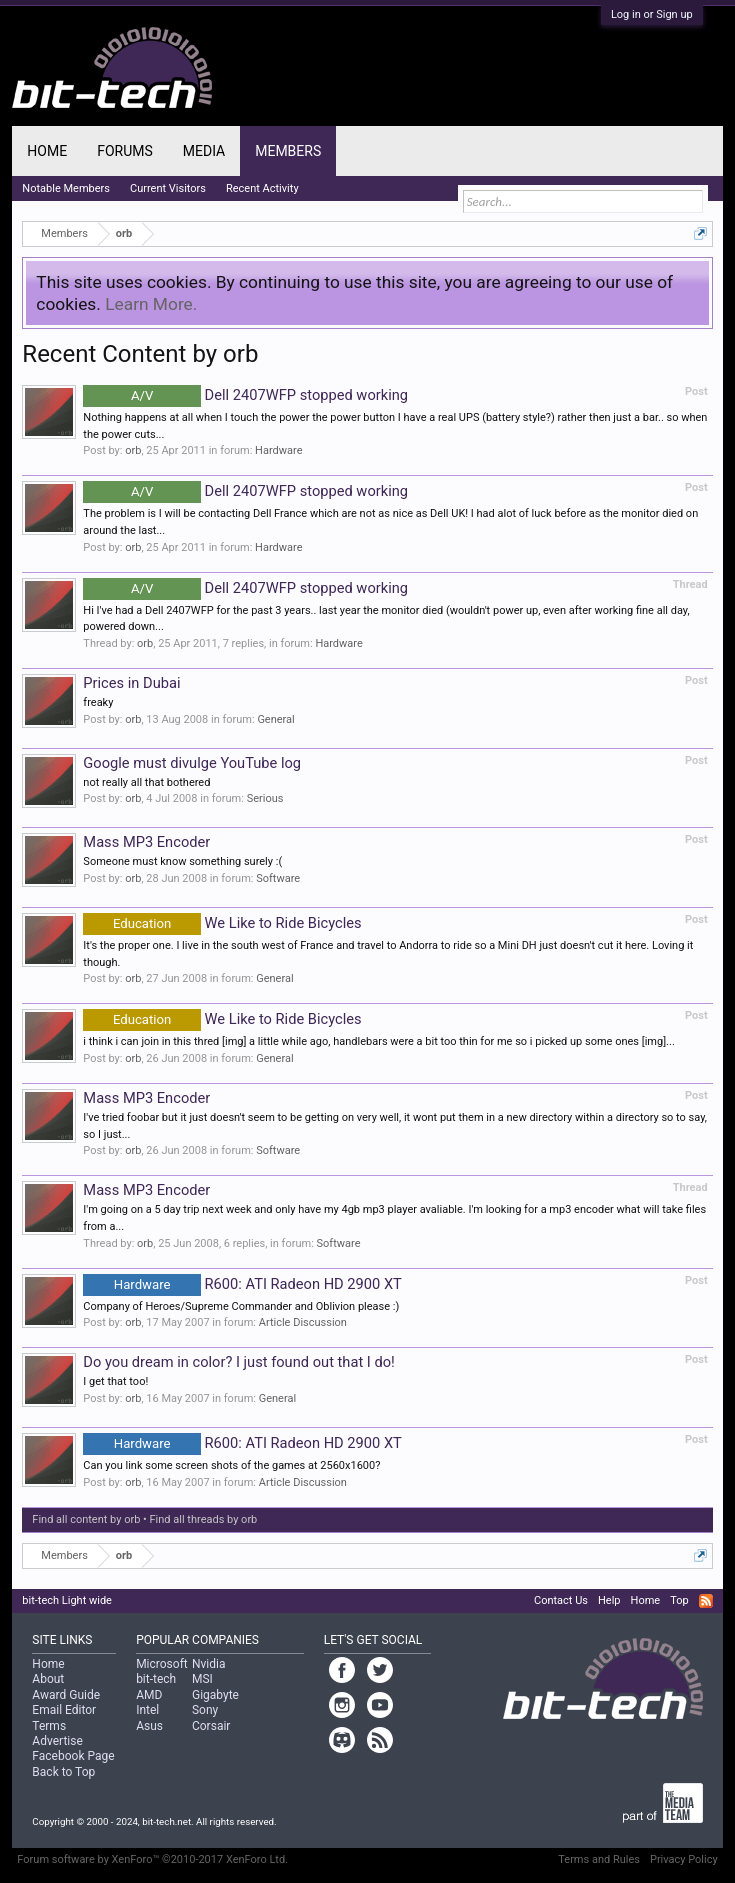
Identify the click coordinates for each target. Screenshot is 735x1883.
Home (47, 151)
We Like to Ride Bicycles (222, 923)
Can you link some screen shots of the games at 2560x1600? (231, 1465)
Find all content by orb (86, 1519)
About (48, 1679)
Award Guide (66, 1695)
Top (679, 1600)
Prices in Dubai (131, 683)
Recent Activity (262, 188)
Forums (125, 151)
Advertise (57, 1741)
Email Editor (64, 1710)
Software (278, 878)
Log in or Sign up (652, 14)
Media (204, 151)
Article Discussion (303, 1322)
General (275, 719)
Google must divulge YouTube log (192, 763)
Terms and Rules (599, 1859)
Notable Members (66, 188)
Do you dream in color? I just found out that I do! (239, 1362)
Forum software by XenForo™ (152, 1859)
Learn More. (151, 304)
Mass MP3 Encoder (146, 842)
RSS (706, 1601)
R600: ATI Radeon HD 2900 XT (242, 1284)
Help (609, 1600)
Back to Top (63, 1772)
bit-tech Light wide (67, 1600)
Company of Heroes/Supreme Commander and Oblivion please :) (241, 1306)
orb (133, 450)
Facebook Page (73, 1756)
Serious (265, 798)
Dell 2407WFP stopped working (245, 395)
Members (288, 151)
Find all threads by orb (204, 1519)
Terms (49, 1726)
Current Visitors (168, 188)
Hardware (278, 450)
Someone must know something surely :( (182, 861)
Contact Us (561, 1600)
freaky (98, 702)
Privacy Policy (684, 1859)
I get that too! (115, 1381)
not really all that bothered (146, 782)
